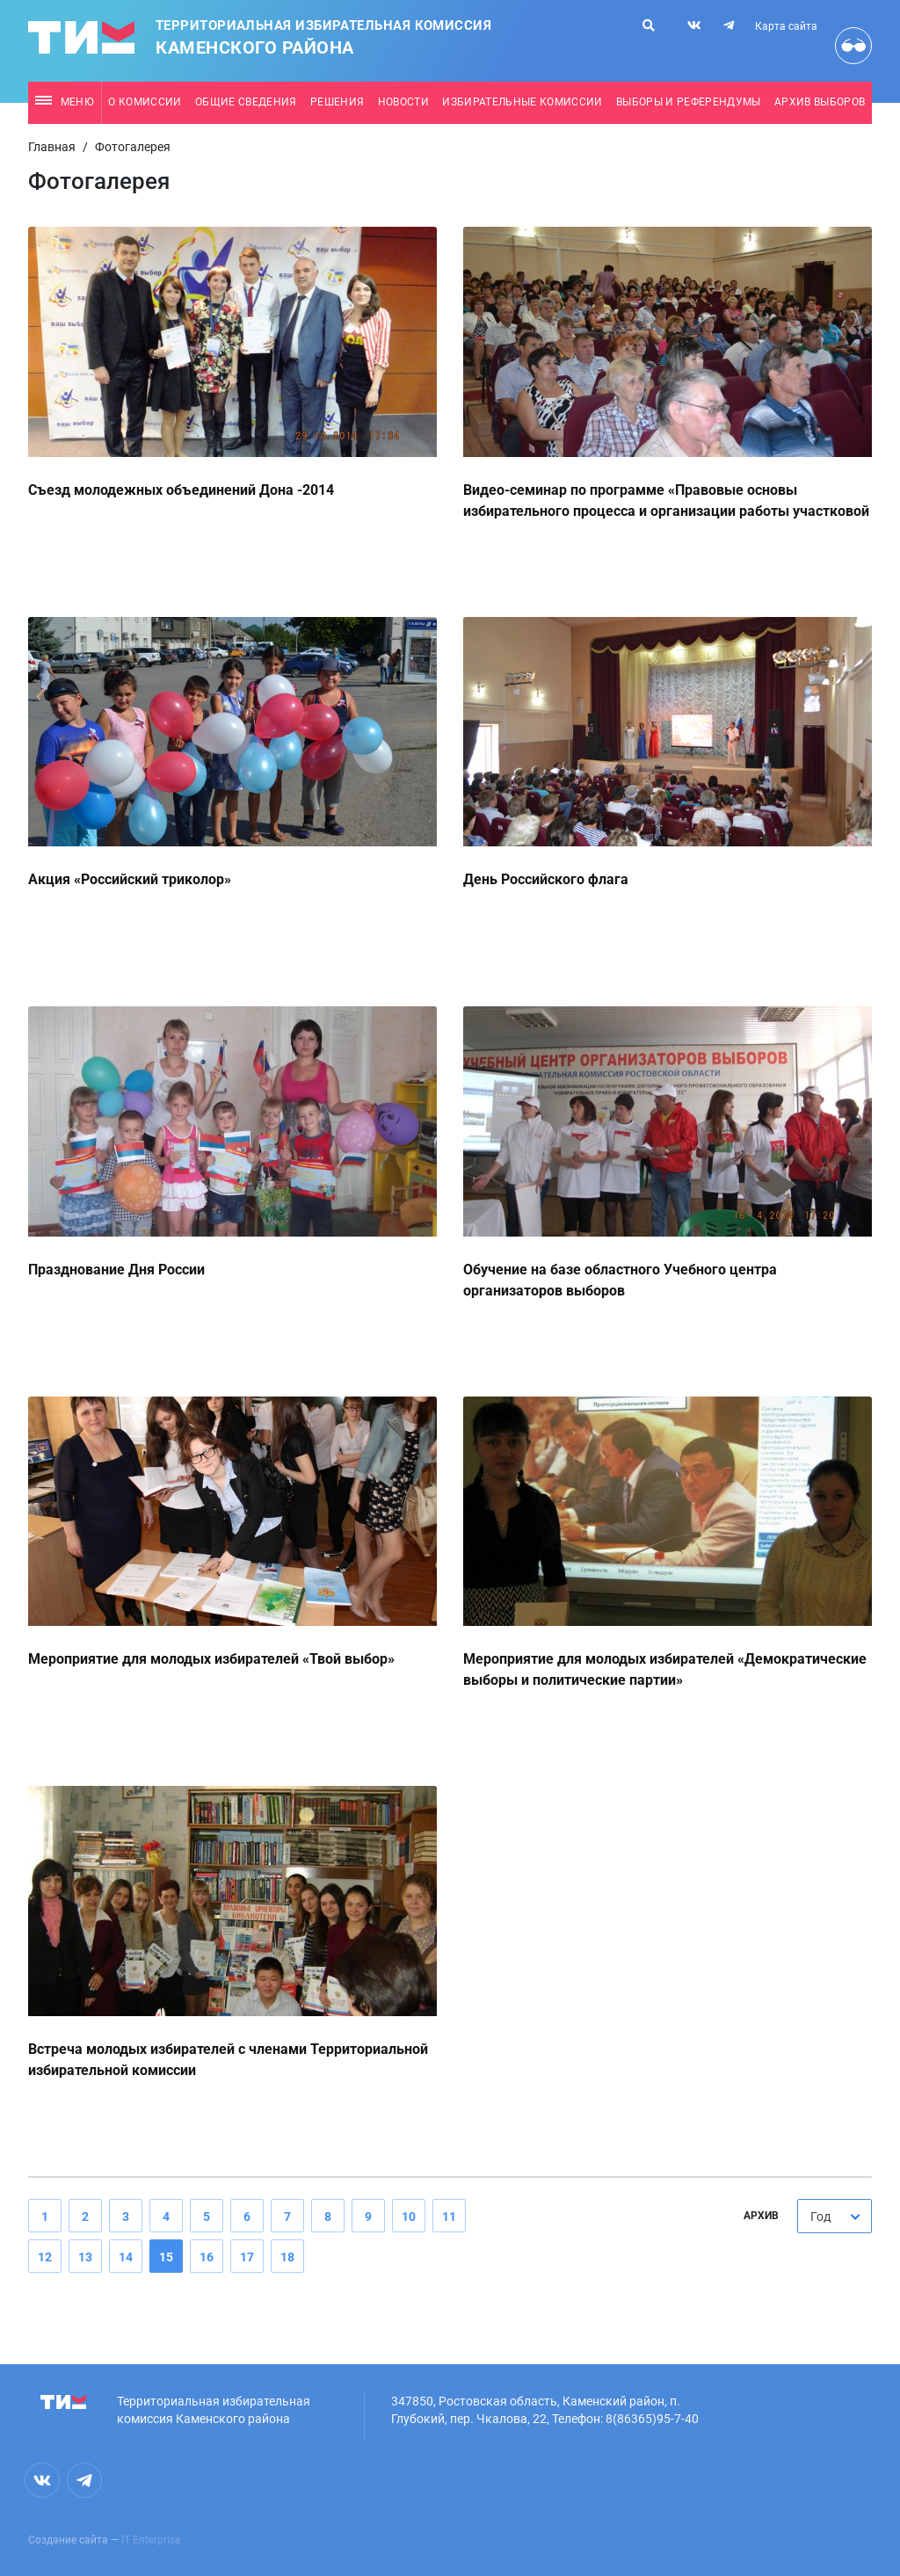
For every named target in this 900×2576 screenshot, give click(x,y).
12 (45, 2257)
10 (409, 2217)
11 (449, 2217)
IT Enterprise (150, 2540)
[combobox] (834, 2216)
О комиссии (144, 102)
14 (126, 2257)
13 (85, 2257)
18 (287, 2257)
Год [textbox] (820, 2217)
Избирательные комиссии (522, 102)
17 (247, 2257)
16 (207, 2257)
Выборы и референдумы (688, 102)
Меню (64, 102)
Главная (52, 147)
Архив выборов (819, 102)
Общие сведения (246, 102)
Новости (403, 102)
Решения (337, 102)
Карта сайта (786, 26)
